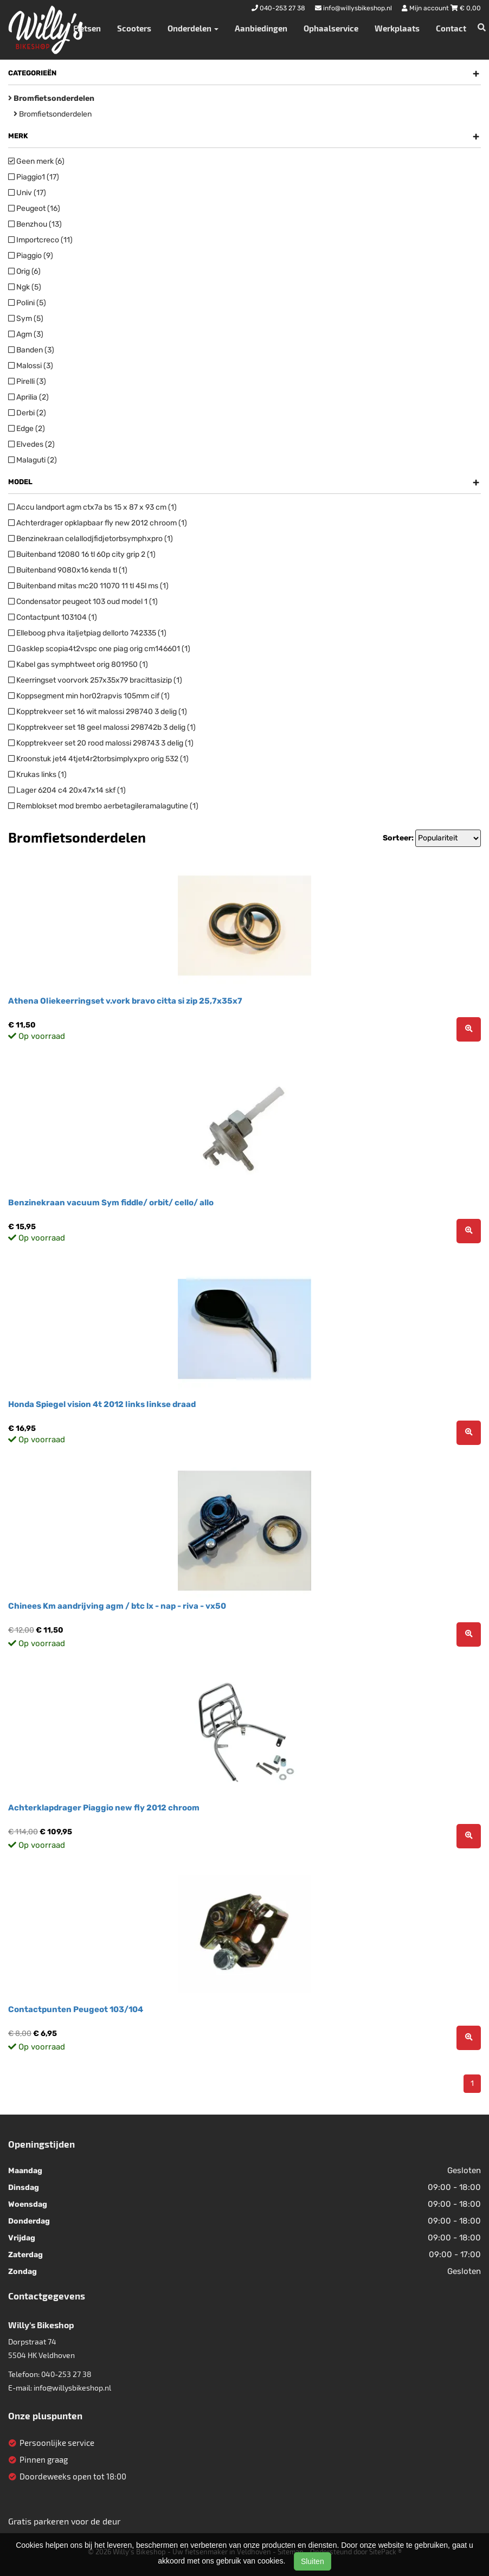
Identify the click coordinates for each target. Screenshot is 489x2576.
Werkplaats (397, 28)
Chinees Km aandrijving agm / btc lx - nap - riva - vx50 (117, 1606)
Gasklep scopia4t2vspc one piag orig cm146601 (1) (99, 648)
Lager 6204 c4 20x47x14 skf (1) (67, 790)
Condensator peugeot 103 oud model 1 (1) (83, 601)
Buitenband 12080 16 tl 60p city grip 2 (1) (82, 554)
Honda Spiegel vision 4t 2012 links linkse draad (102, 1404)
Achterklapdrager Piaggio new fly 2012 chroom (104, 1808)
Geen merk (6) (36, 161)
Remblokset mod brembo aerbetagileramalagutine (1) (103, 806)
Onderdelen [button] (193, 28)
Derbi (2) (27, 412)
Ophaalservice (331, 28)
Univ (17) (27, 192)
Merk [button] (243, 136)
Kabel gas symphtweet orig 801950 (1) (78, 664)
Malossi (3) (30, 365)
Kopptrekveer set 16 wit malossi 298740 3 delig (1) (97, 711)
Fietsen (87, 28)
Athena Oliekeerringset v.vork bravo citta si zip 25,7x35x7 (125, 1001)
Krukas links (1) (37, 774)
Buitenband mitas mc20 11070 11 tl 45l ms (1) (88, 585)
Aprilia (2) (28, 397)
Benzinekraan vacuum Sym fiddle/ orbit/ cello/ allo (111, 1202)
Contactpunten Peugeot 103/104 (75, 2009)
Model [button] (243, 482)
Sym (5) (25, 318)
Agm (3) (25, 334)
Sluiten (312, 2561)
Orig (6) (24, 271)
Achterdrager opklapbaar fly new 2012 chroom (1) (97, 523)
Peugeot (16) (34, 208)
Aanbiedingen (261, 28)
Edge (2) (26, 428)
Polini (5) (27, 302)
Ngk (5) (24, 287)
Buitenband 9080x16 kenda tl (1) (67, 570)
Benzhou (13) (35, 224)
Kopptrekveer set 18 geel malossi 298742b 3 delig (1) (102, 727)
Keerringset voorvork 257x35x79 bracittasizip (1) (95, 680)
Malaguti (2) (32, 460)
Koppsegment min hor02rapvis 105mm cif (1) (89, 696)
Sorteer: (398, 838)
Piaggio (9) (30, 255)
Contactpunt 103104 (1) (52, 617)
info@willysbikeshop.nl (72, 2387)
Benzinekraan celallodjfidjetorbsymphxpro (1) (90, 538)
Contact (451, 28)
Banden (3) (31, 350)
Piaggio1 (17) (33, 177)
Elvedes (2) (31, 444)
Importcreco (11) (40, 240)
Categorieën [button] (243, 73)
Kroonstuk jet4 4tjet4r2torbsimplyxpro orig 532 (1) (98, 758)
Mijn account (426, 8)
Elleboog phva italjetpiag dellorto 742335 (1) (87, 633)
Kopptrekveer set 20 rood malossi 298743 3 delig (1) (101, 743)
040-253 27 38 (66, 2374)
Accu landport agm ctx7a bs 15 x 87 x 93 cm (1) (92, 507)
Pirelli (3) (27, 381)
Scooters (134, 28)
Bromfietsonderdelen (53, 114)
